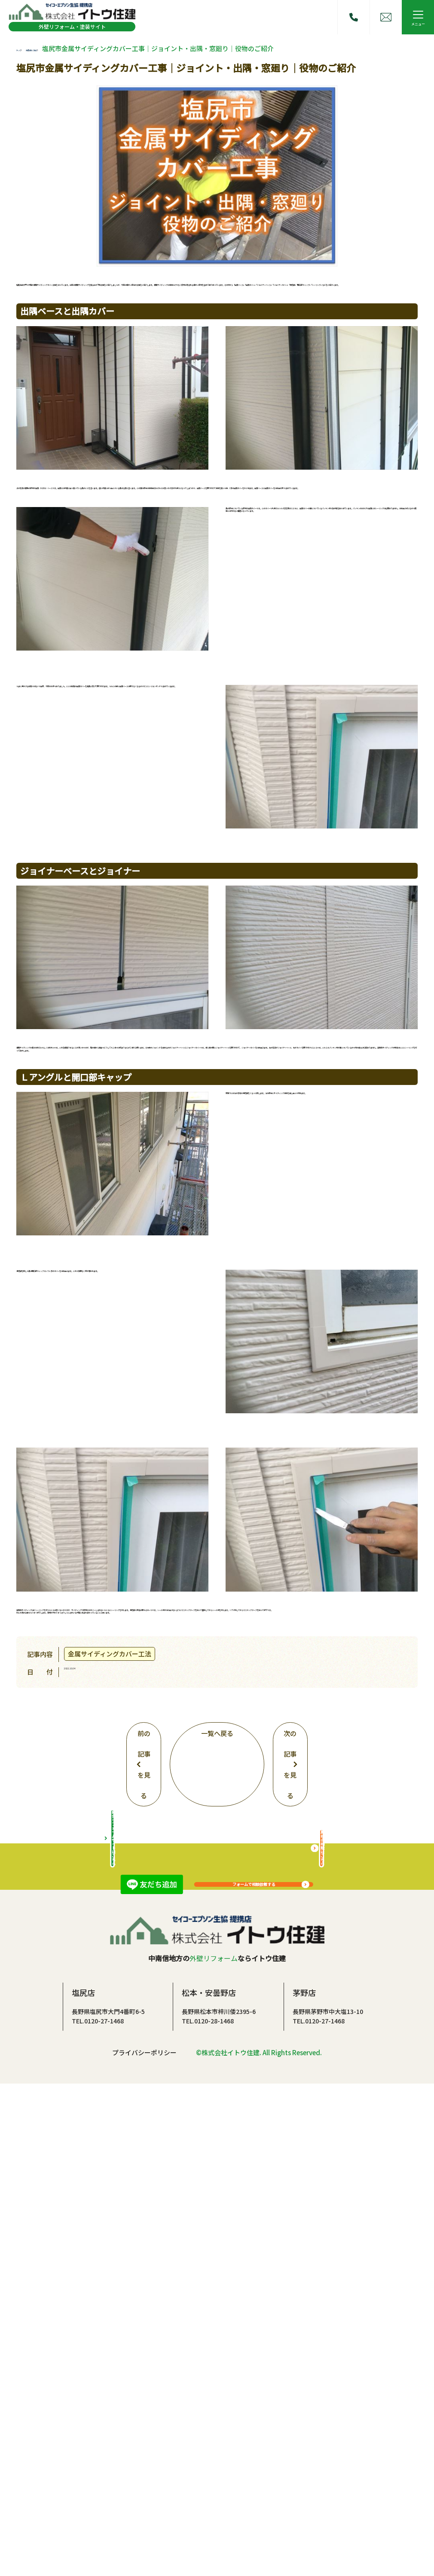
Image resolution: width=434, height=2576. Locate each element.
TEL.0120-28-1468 (208, 2512)
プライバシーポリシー (144, 2544)
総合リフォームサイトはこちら (112, 2327)
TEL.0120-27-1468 (98, 2512)
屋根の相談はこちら (322, 2327)
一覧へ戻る (217, 1981)
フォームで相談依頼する (253, 2125)
